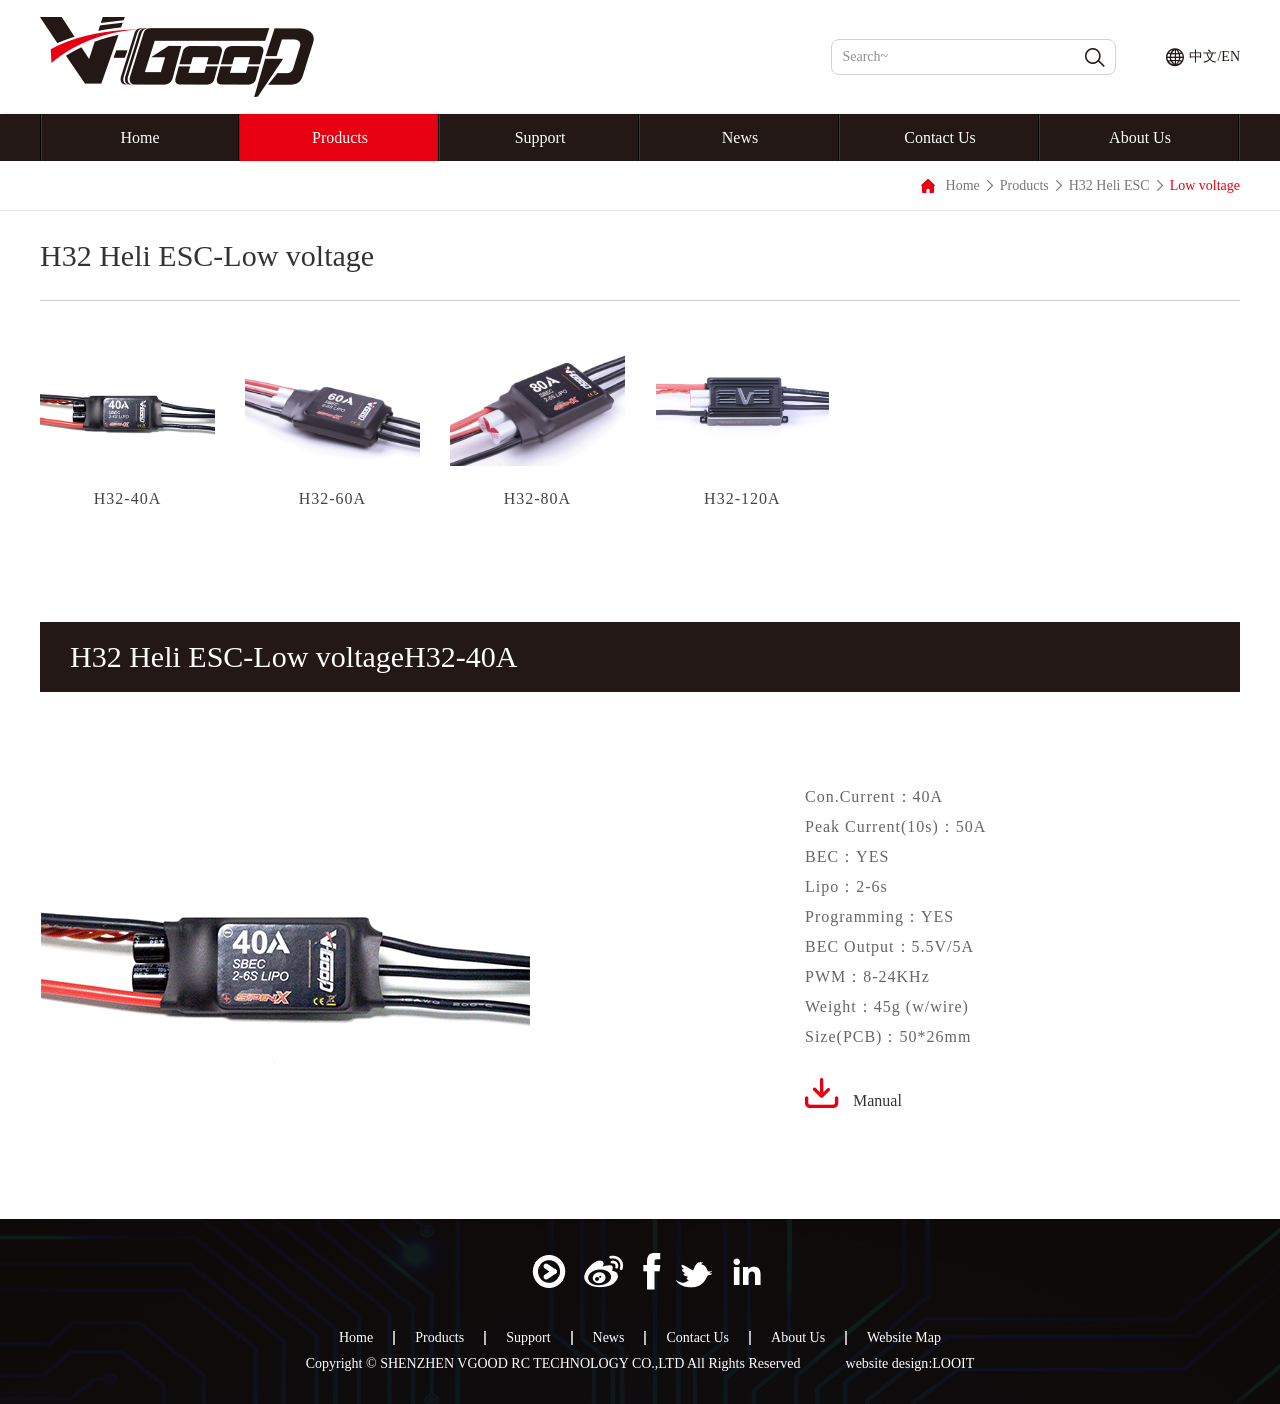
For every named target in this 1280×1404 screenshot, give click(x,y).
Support (540, 137)
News (740, 137)
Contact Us (940, 137)
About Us (1140, 137)
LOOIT (953, 1364)
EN (1230, 56)
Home (139, 137)
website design (887, 1364)
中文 (1203, 56)
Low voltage (1205, 185)
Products (340, 137)
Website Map (904, 1338)
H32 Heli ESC (1109, 185)
